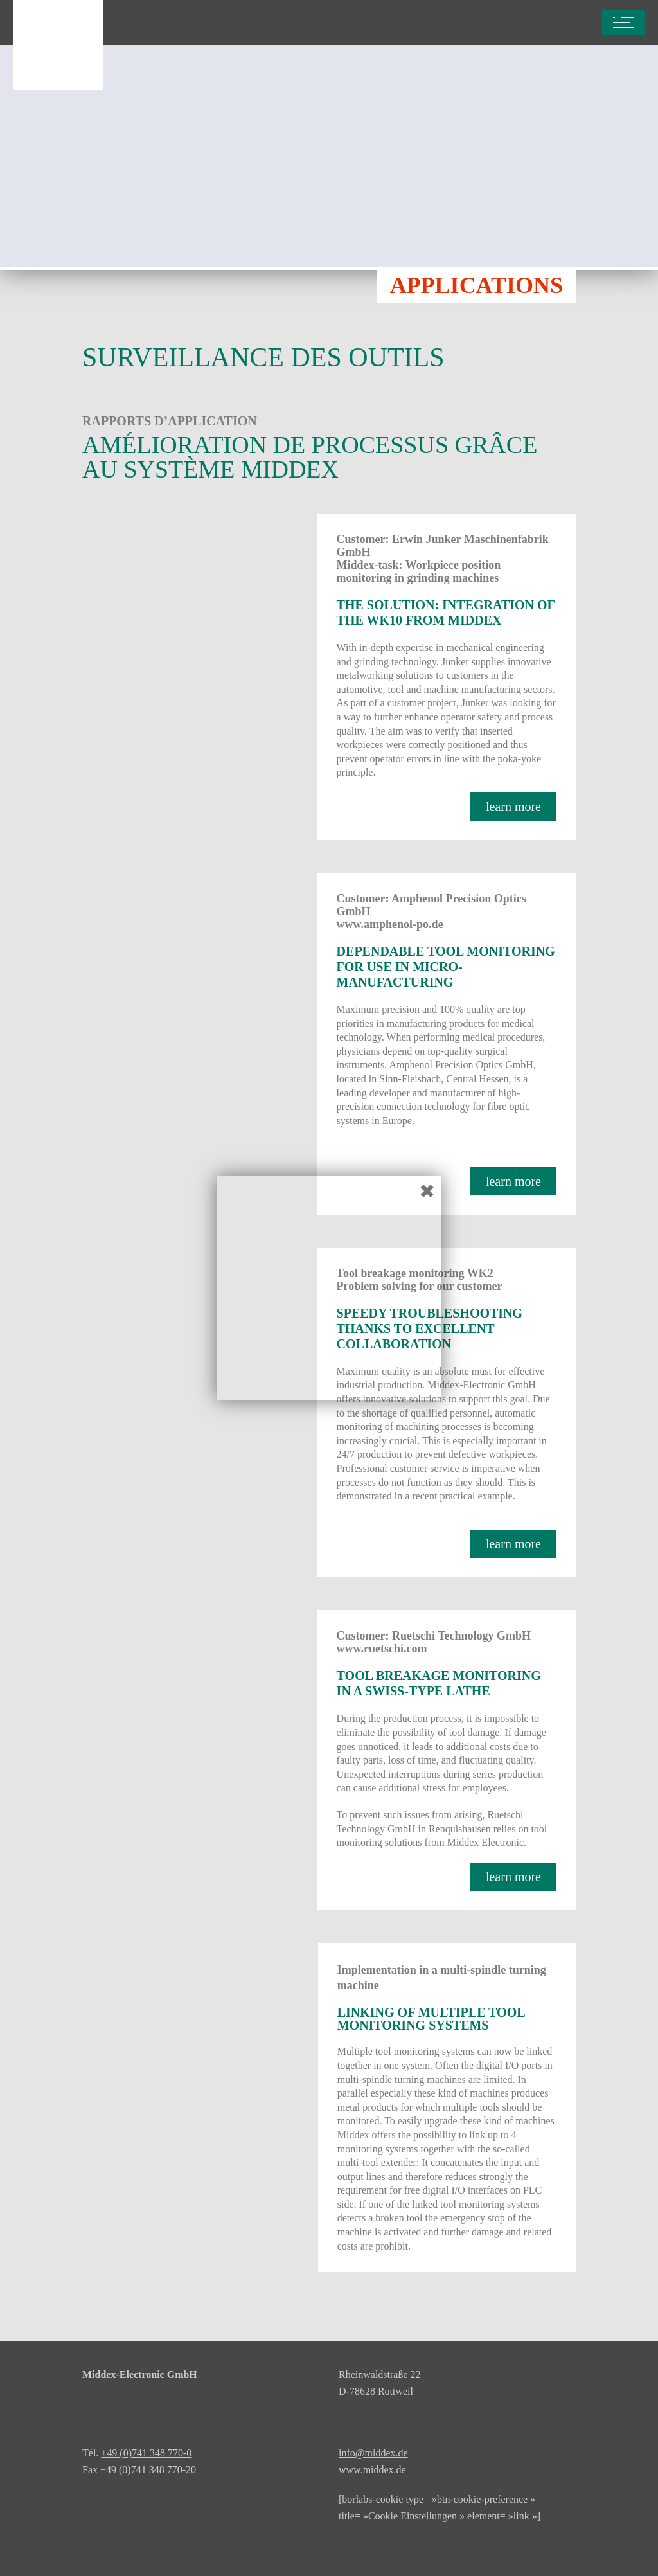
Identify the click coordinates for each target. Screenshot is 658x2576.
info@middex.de (373, 2452)
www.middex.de (372, 2469)
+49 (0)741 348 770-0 (146, 2452)
